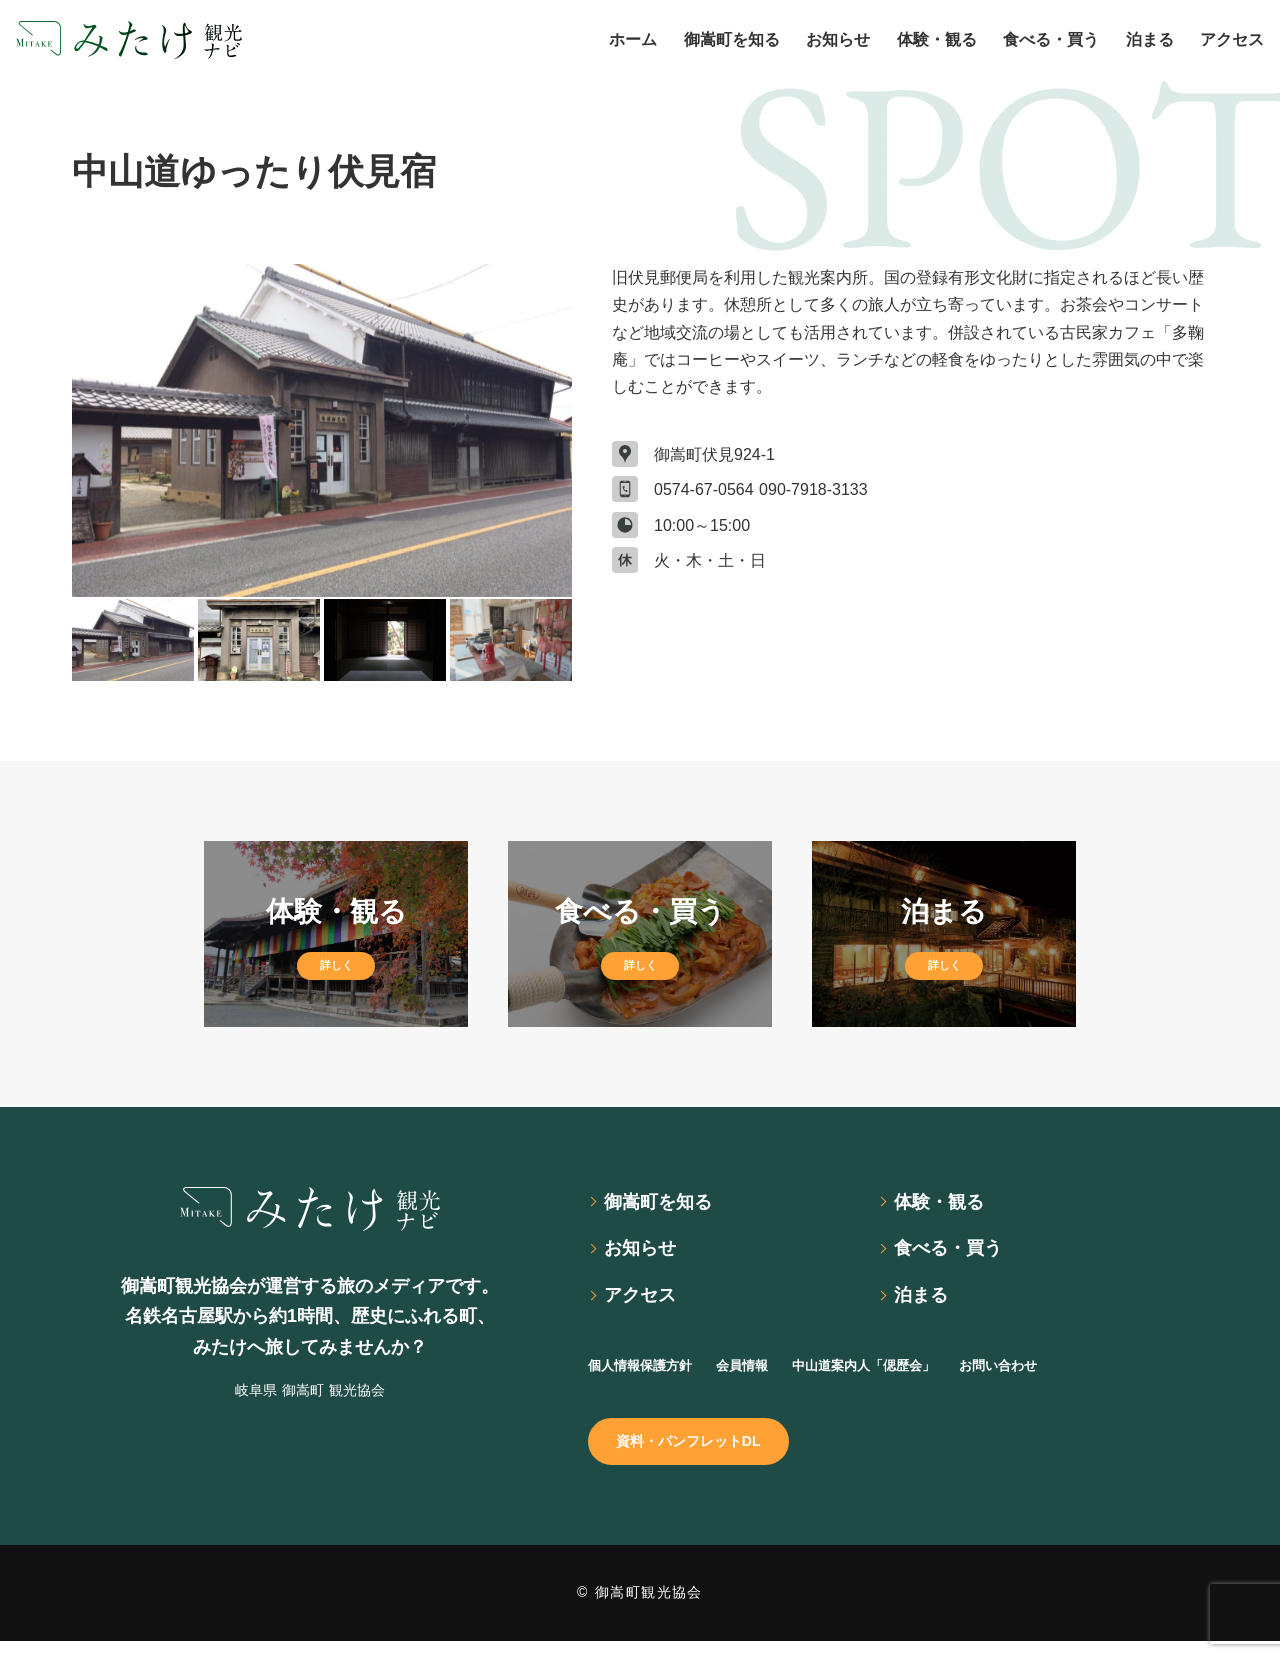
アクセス (646, 1304)
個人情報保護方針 (652, 1374)
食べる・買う (956, 1254)
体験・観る (946, 1204)
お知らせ (646, 1254)
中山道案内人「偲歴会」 (916, 1374)
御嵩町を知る (666, 1204)
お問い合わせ (1076, 1374)
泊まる (926, 1304)
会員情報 (772, 1374)
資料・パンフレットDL (702, 1454)
